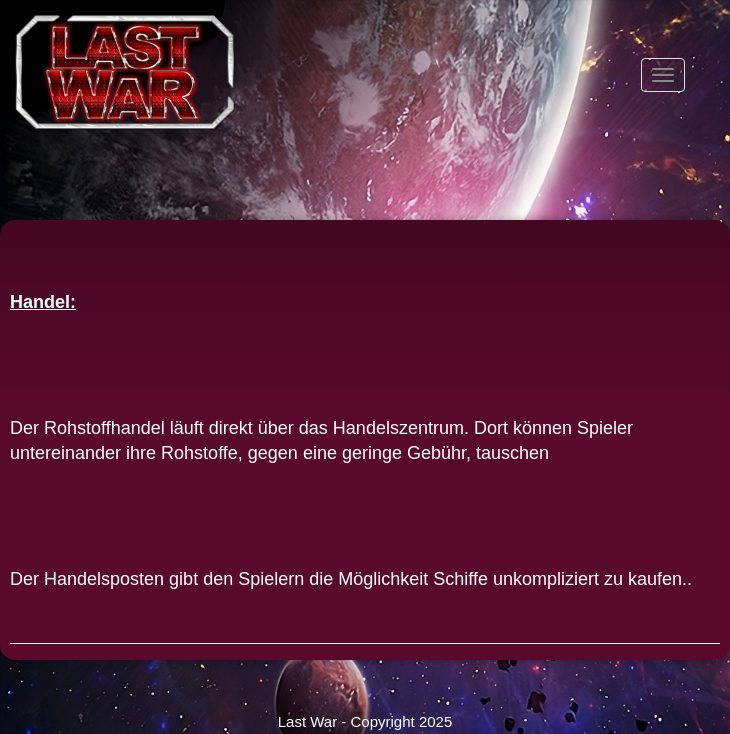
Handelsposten (104, 579)
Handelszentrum (398, 428)
